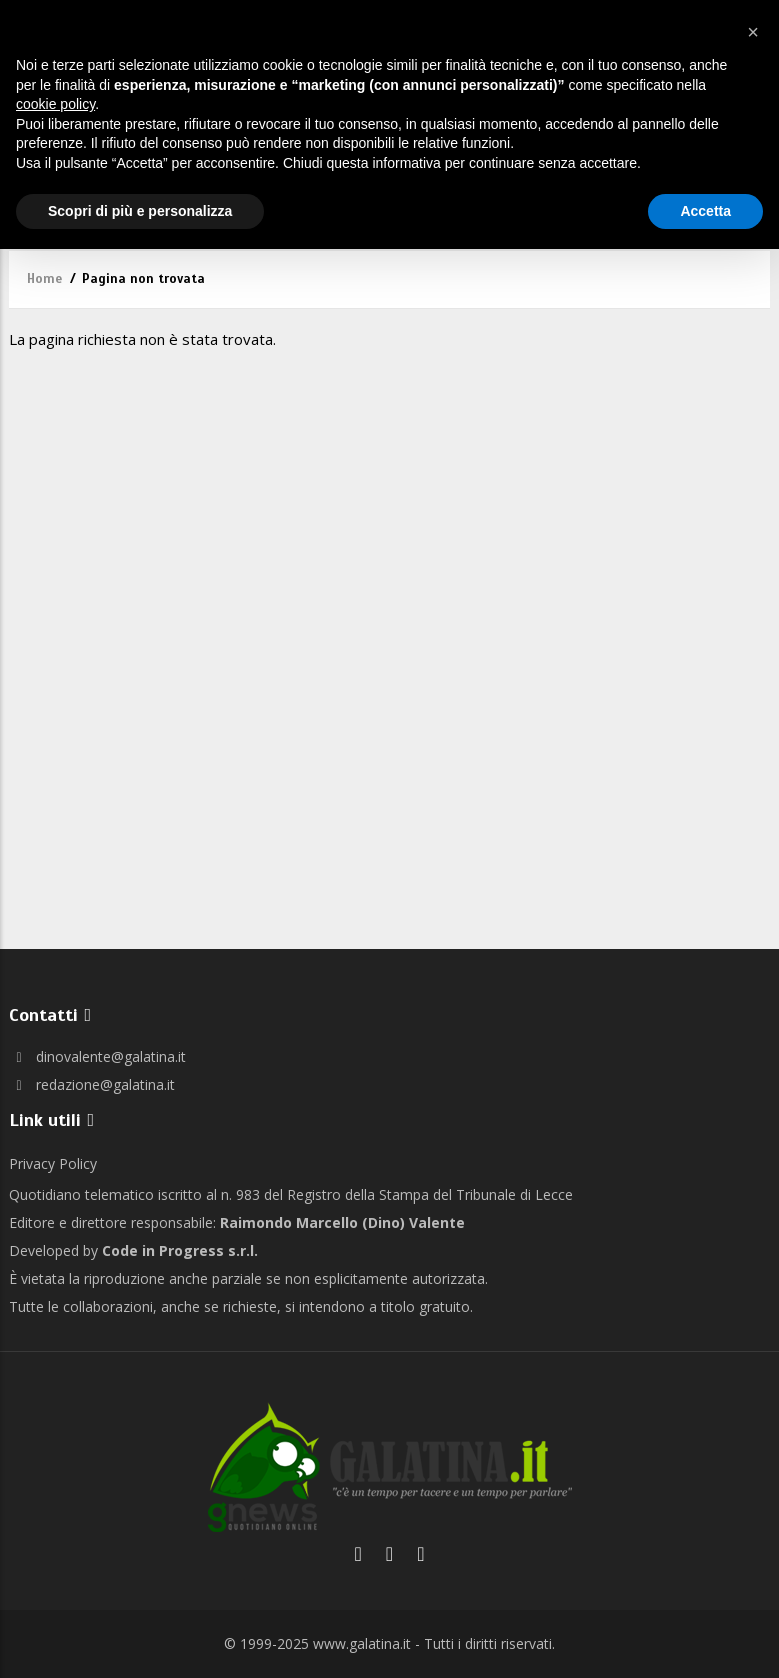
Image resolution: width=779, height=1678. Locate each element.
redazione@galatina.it (92, 1084)
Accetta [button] (705, 211)
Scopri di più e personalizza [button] (140, 211)
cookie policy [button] (55, 104)
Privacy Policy (53, 1163)
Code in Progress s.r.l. (180, 1250)
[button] (753, 32)
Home (44, 279)
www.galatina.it (362, 1643)
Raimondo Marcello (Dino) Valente (342, 1222)
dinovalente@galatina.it (97, 1056)
